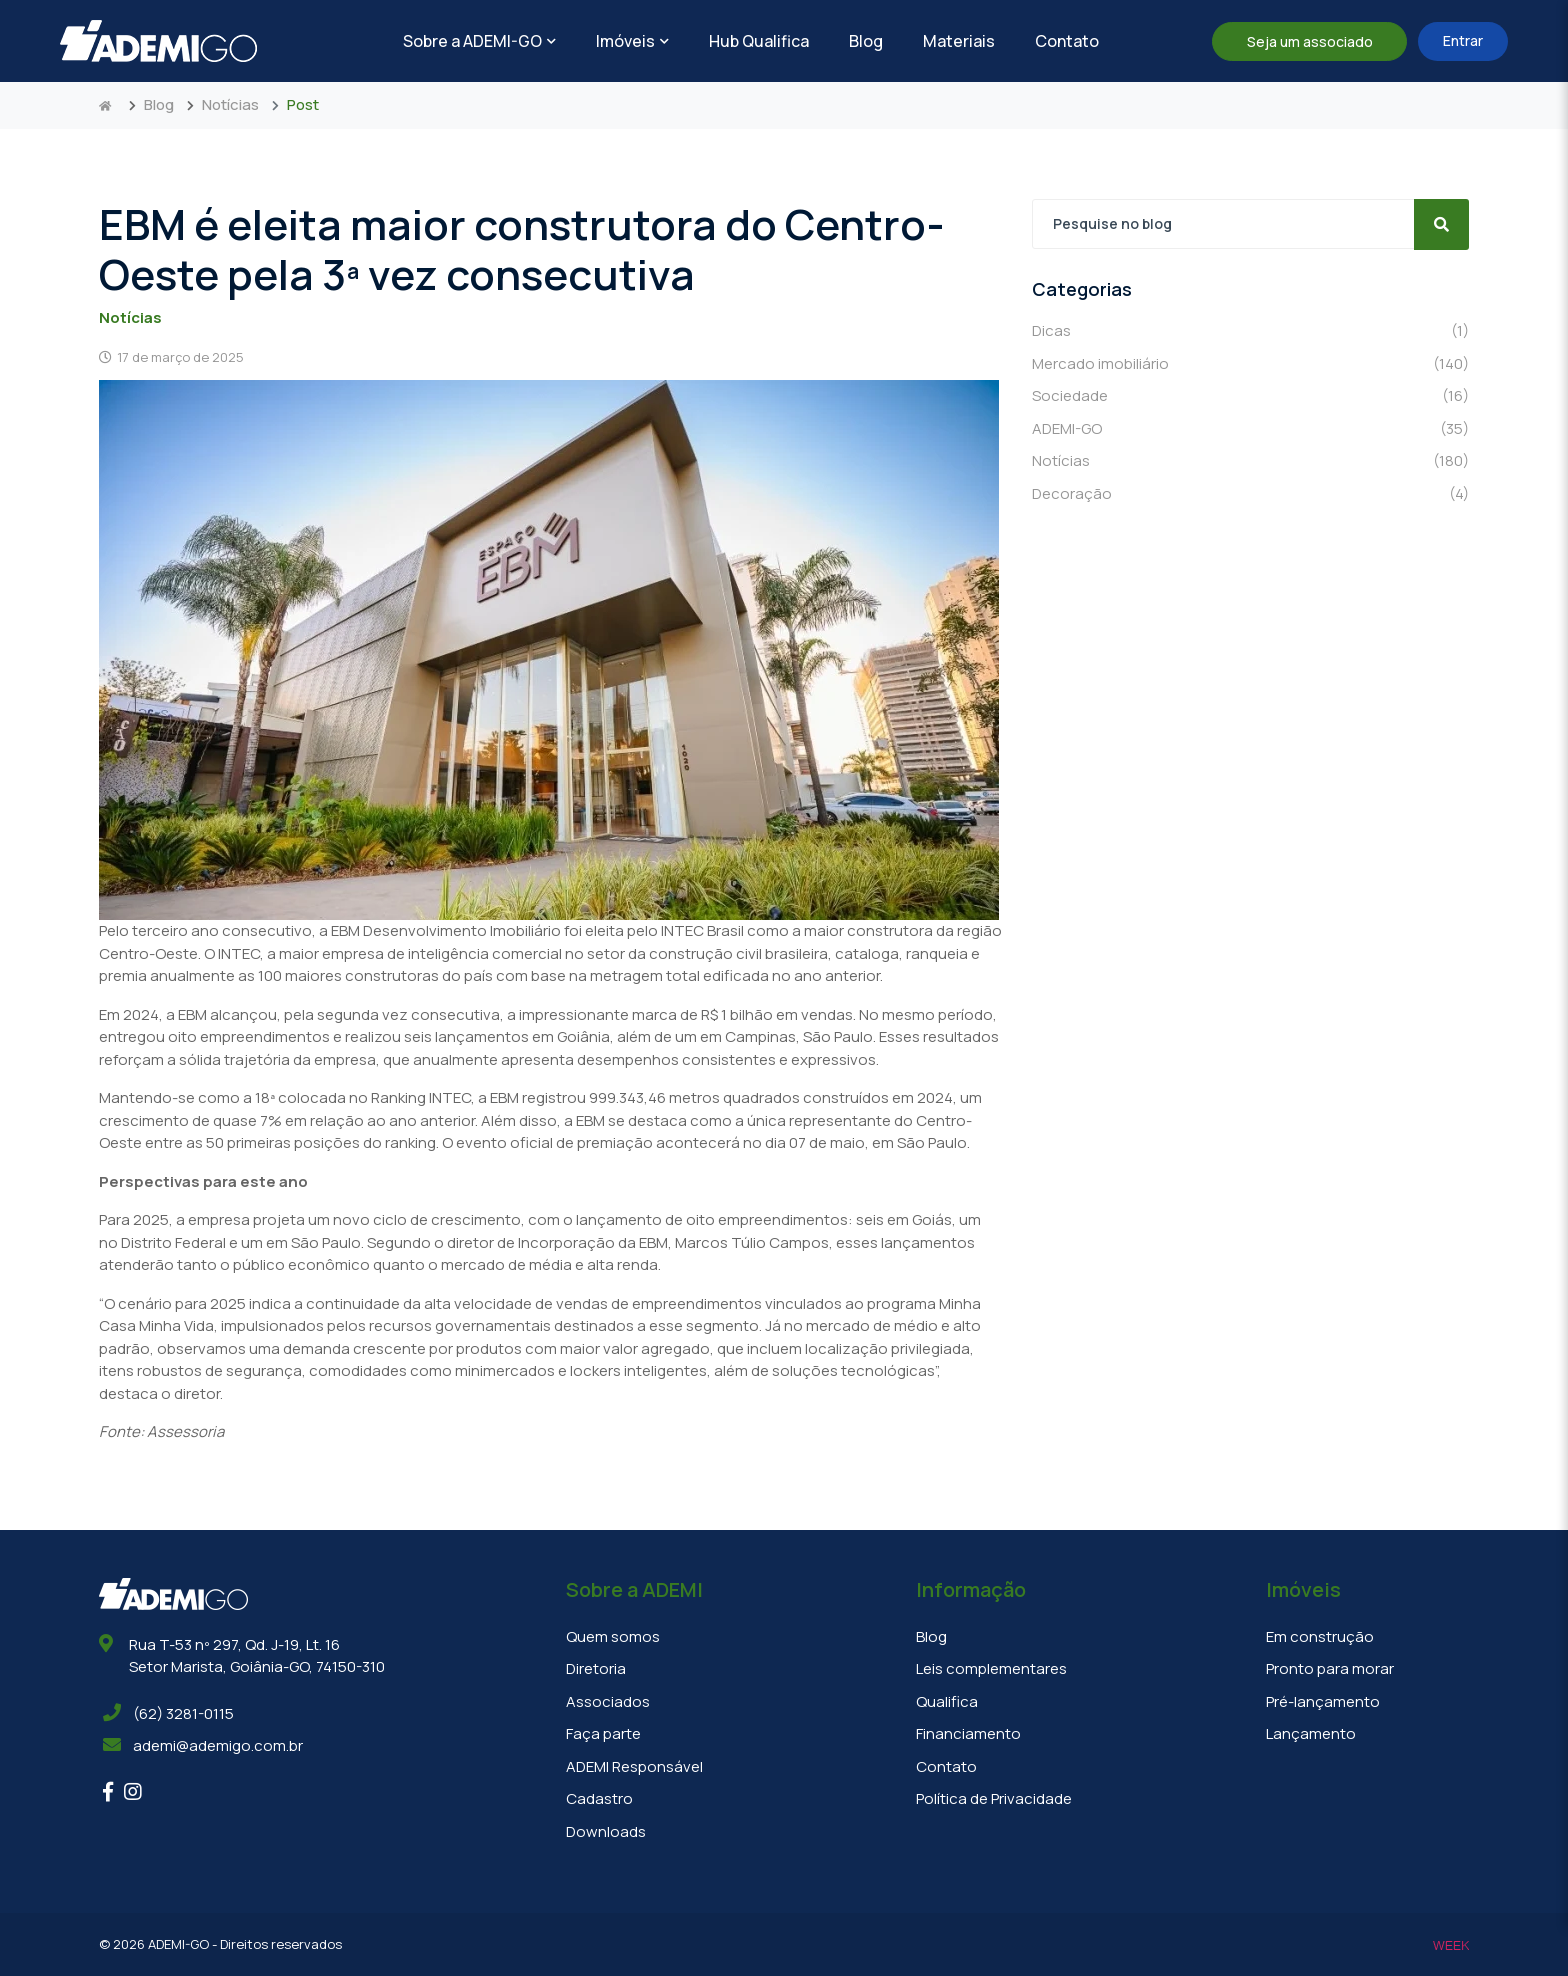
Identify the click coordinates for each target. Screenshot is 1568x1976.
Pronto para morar (1330, 1668)
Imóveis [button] (632, 41)
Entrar (1463, 40)
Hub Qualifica (759, 41)
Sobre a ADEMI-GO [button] (479, 41)
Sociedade (1250, 396)
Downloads (606, 1831)
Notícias (230, 104)
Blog (866, 41)
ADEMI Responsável (634, 1766)
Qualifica (947, 1701)
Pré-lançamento (1323, 1701)
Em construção (1320, 1636)
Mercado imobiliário (1250, 364)
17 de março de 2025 (171, 357)
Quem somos (613, 1636)
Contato (1067, 41)
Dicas (1250, 331)
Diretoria (596, 1668)
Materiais (959, 41)
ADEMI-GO (1250, 429)
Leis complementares (991, 1668)
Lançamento (1311, 1733)
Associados (608, 1701)
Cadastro (599, 1798)
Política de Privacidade (994, 1798)
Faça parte (603, 1733)
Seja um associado (1310, 41)
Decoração (1250, 494)
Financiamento (968, 1733)
